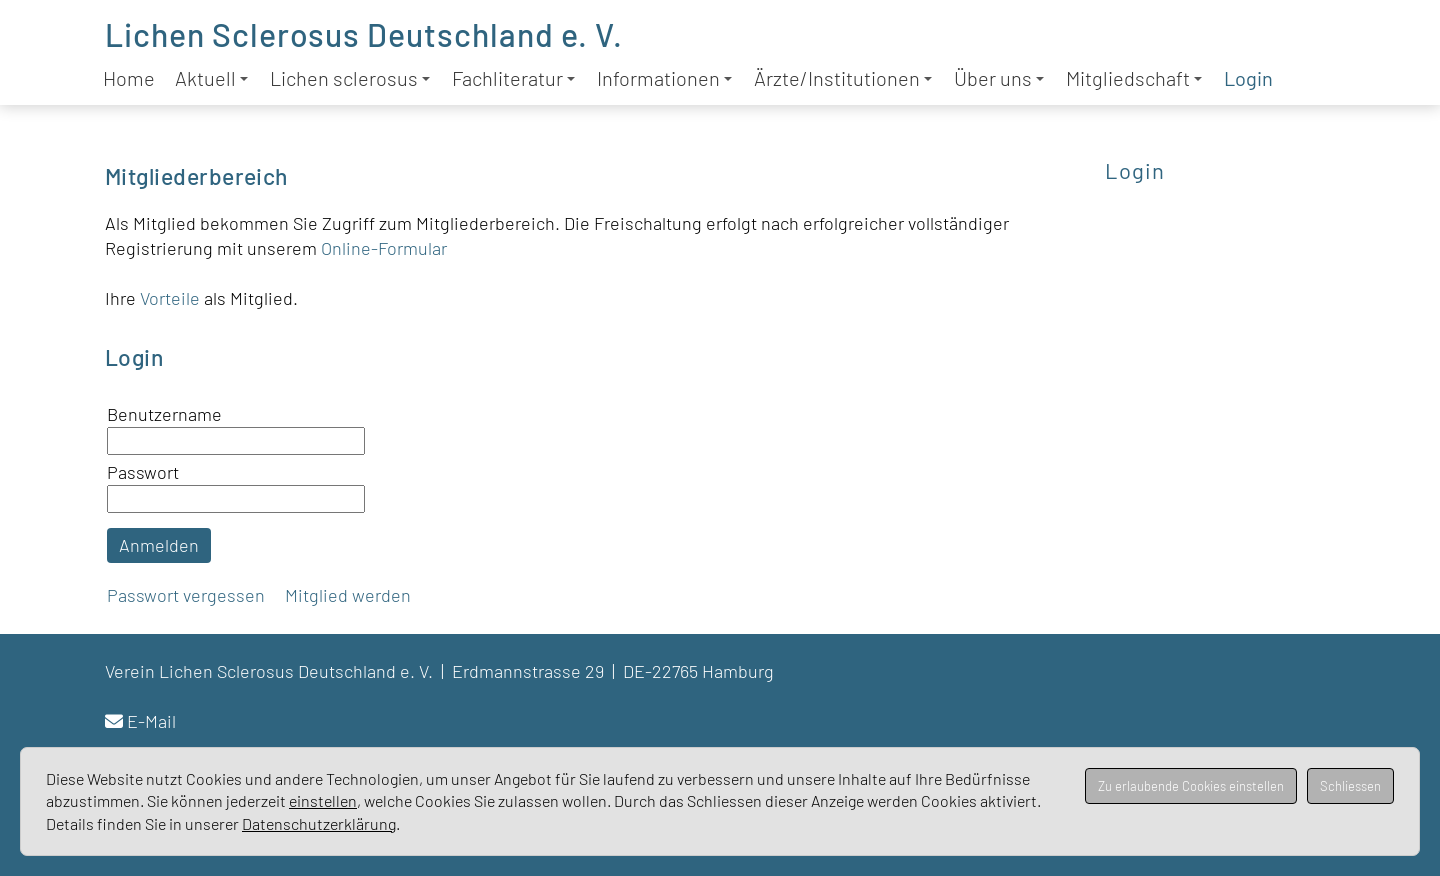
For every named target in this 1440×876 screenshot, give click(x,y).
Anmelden (159, 545)
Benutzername (164, 414)
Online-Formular (384, 248)
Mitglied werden (348, 595)
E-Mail (151, 721)
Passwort (143, 472)
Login (1248, 78)
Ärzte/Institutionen (843, 78)
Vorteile (172, 298)
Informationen (664, 78)
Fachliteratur (513, 78)
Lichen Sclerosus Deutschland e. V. (364, 34)
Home (129, 78)
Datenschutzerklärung (319, 823)
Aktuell (211, 78)
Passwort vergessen (186, 595)
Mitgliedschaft (1134, 78)
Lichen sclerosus (350, 78)
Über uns (999, 78)
